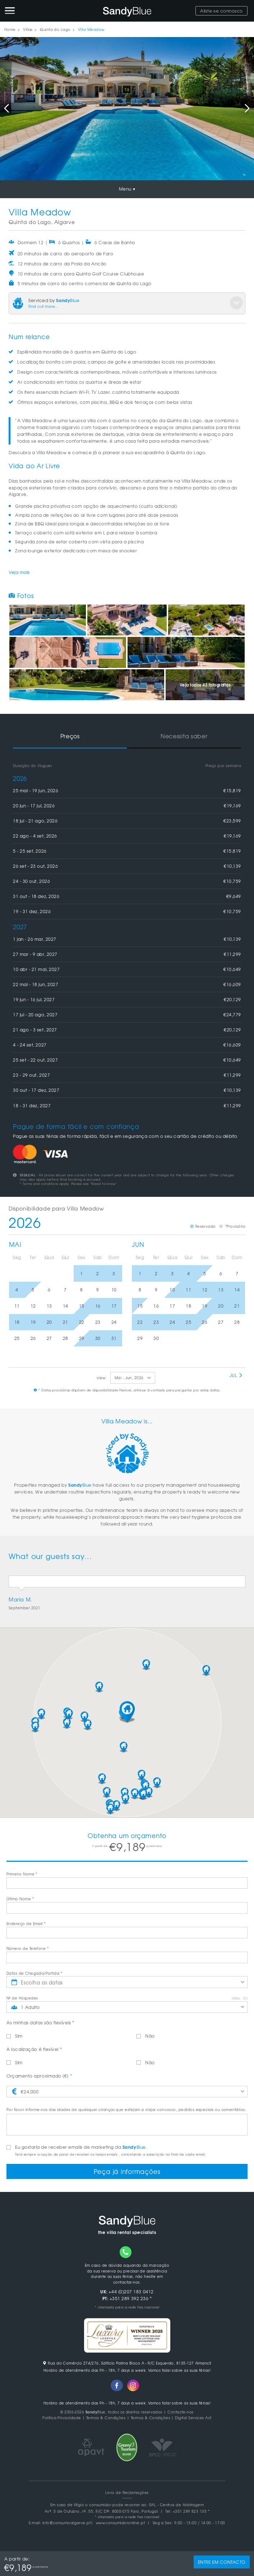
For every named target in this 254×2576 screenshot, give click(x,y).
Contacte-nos (180, 2412)
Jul (236, 1375)
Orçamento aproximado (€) (39, 2076)
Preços (70, 735)
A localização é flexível (34, 2049)
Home (10, 29)
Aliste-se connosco (221, 11)
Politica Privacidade (61, 2417)
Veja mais (19, 572)
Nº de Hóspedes (22, 1998)
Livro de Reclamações (126, 2492)
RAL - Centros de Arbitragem (176, 2504)
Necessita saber (184, 735)
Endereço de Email (26, 1923)
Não (146, 2036)
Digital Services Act (193, 2417)
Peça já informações (127, 2171)
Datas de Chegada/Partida (34, 1973)
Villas (28, 29)
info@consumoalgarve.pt (66, 2522)
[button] (127, 1712)
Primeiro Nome (21, 1874)
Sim (14, 2036)
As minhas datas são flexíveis (40, 2022)
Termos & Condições (105, 2417)
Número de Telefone (27, 1948)
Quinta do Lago (55, 29)
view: (102, 1377)
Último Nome (20, 1898)
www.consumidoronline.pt (120, 2522)
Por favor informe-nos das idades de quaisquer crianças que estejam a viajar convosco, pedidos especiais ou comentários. (126, 2109)
